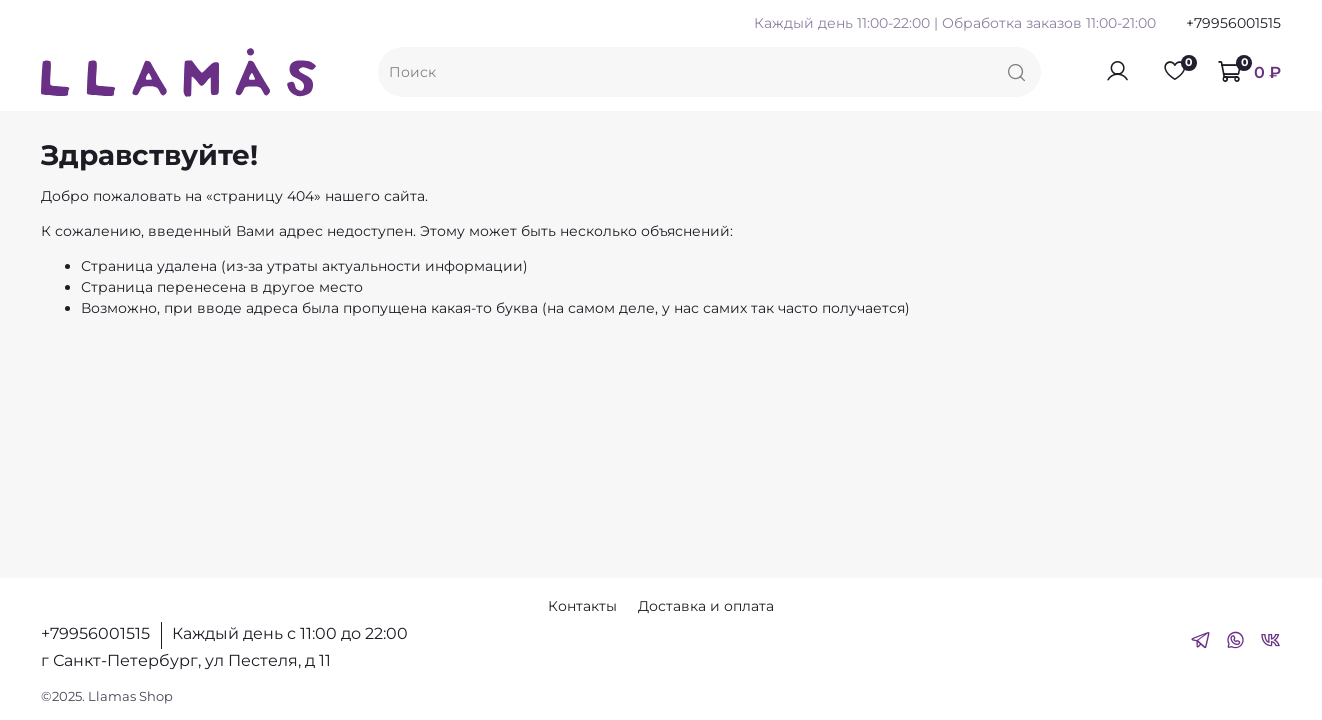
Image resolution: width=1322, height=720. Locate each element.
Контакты (582, 606)
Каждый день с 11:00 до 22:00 (290, 633)
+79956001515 (1233, 23)
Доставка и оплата (706, 606)
